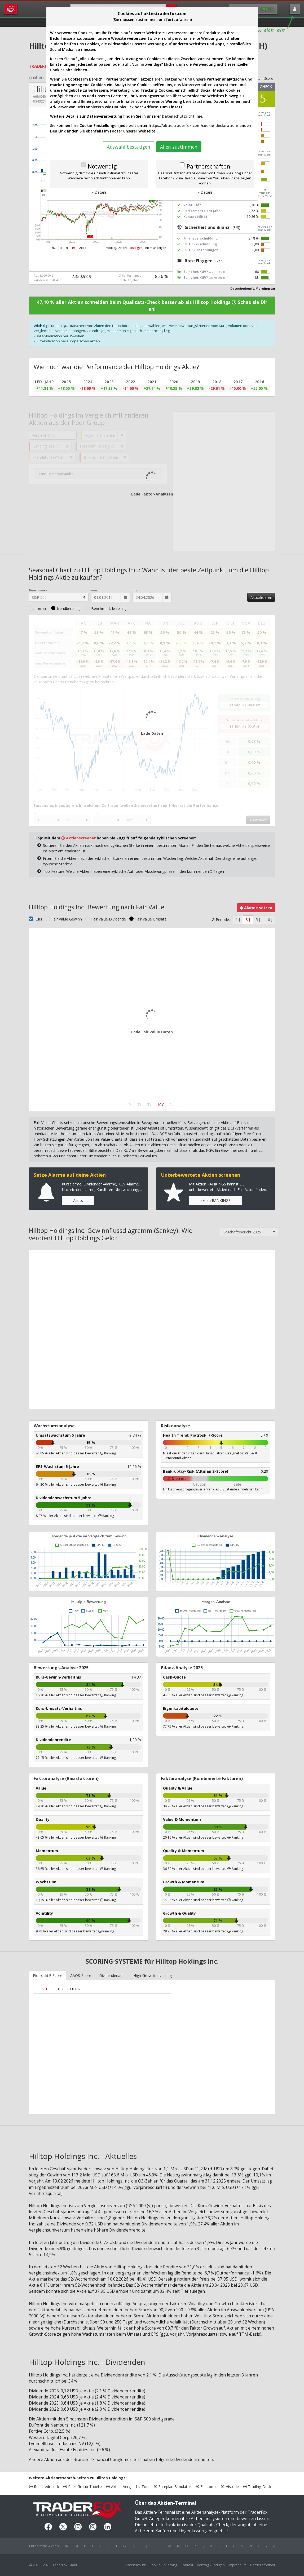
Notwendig (102, 166)
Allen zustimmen (178, 147)
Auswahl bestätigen (128, 147)
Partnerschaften (208, 166)
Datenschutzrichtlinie (182, 116)
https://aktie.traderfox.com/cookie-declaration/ (193, 125)
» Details (99, 192)
